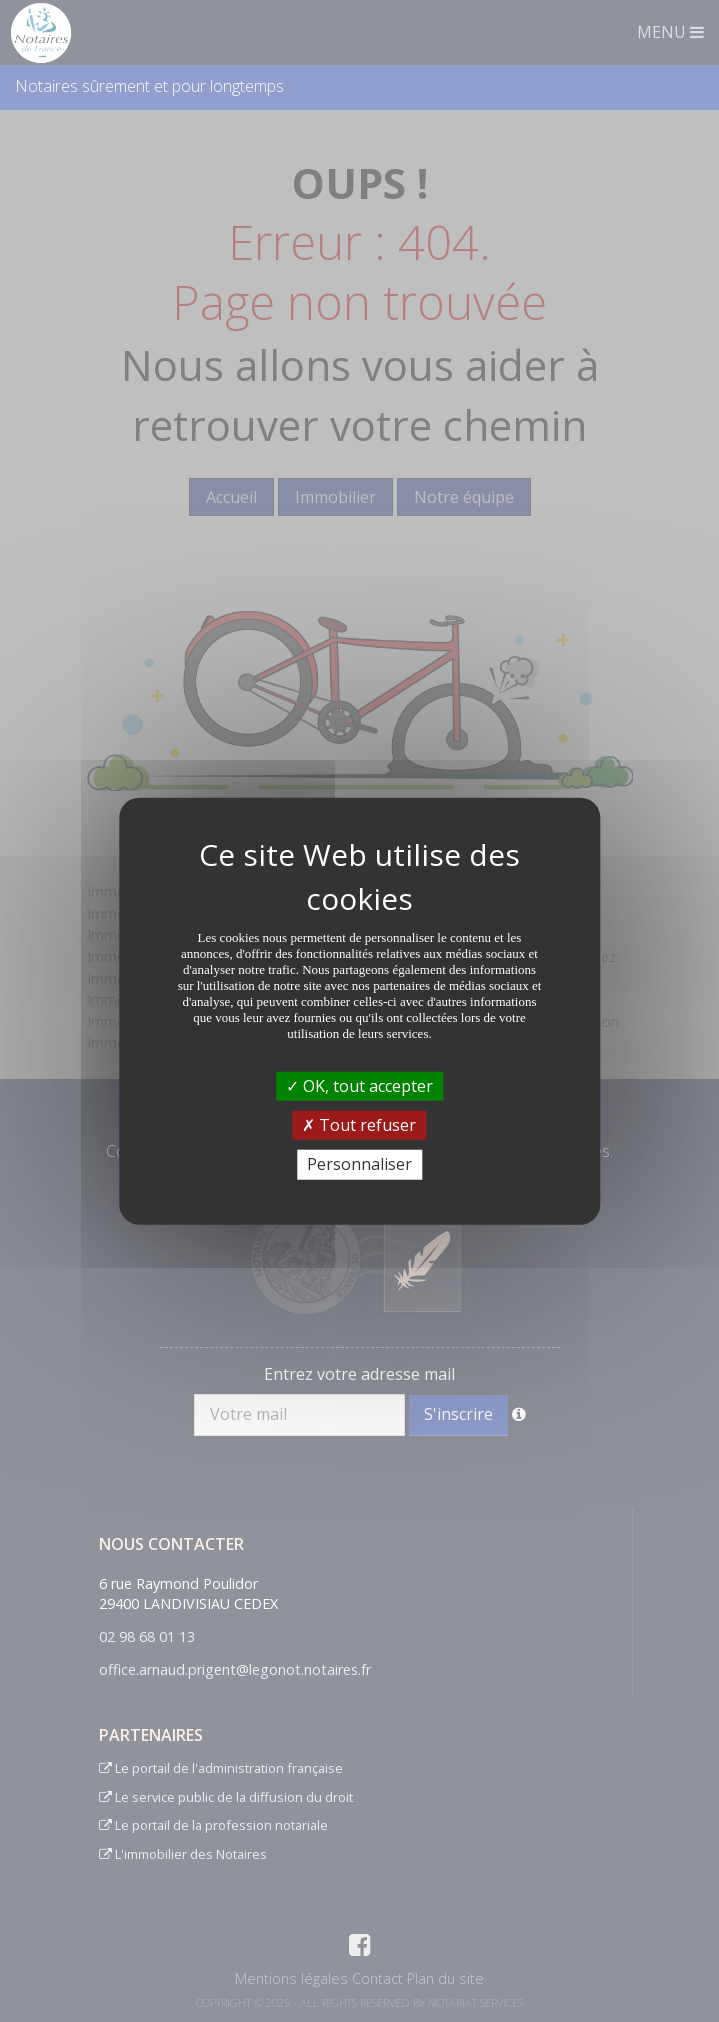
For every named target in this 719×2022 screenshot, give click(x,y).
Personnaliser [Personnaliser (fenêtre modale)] (359, 1164)
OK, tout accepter (359, 1086)
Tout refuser (359, 1125)
